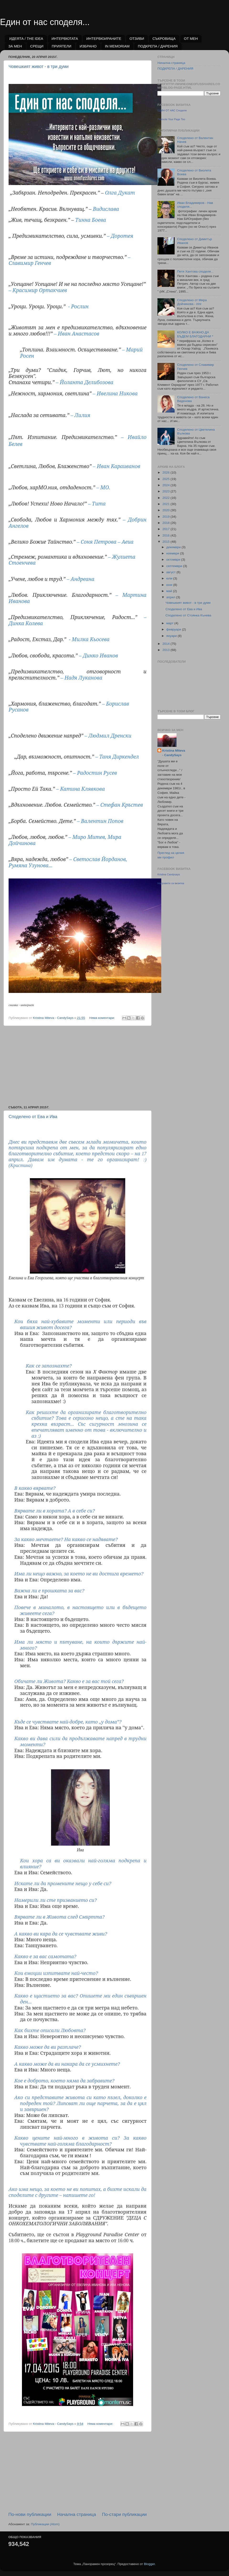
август (171, 572)
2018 (166, 523)
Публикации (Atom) (45, 2524)
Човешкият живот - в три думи (39, 66)
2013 (166, 650)
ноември (173, 553)
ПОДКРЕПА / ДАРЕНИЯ (158, 46)
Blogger (149, 2564)
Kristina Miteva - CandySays (173, 753)
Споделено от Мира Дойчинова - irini (192, 302)
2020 (166, 510)
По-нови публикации (29, 2514)
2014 (166, 643)
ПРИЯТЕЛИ (61, 46)
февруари (174, 629)
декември (174, 547)
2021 (166, 504)
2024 (166, 485)
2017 (166, 529)
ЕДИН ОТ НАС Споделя (172, 110)
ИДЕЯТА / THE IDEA (26, 38)
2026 (166, 472)
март (170, 623)
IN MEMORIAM (117, 46)
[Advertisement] (77, 1065)
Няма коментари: (102, 1018)
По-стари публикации (124, 2514)
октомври (173, 559)
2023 (166, 491)
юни (169, 585)
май (169, 591)
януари (172, 636)
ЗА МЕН (15, 46)
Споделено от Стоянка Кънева (188, 615)
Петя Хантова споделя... (195, 271)
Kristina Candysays (168, 874)
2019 (166, 516)
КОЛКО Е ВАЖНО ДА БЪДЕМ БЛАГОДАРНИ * (195, 334)
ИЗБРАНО (88, 46)
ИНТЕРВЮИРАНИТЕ (103, 38)
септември (174, 566)
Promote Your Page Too (171, 119)
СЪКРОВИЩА (164, 38)
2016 (166, 535)
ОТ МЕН (191, 38)
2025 (166, 479)
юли (169, 578)
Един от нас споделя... (45, 22)
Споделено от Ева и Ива (33, 1116)
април (171, 597)
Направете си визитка (170, 883)
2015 (166, 541)
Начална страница (76, 2514)
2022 (166, 498)
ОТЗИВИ (137, 38)
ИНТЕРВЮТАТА (65, 38)
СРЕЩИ (36, 46)
